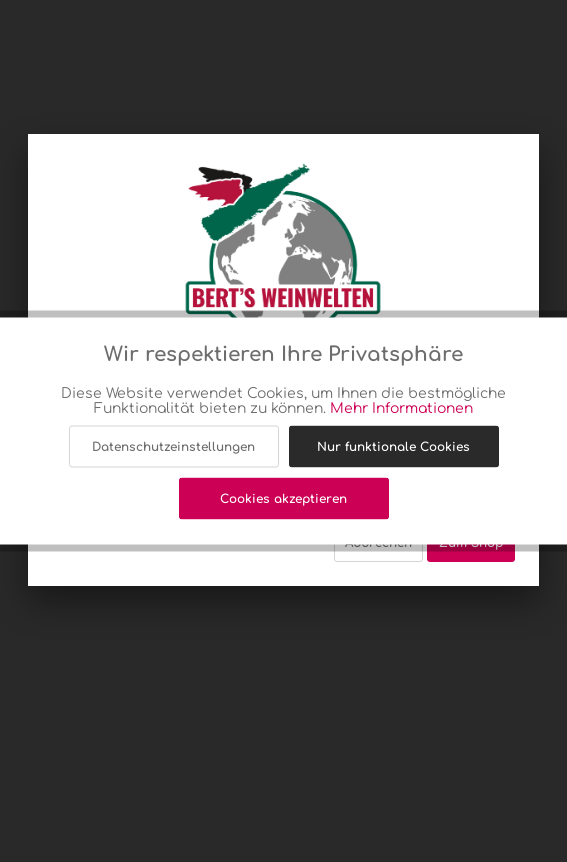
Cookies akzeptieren (283, 499)
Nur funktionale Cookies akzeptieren (393, 454)
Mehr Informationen (401, 408)
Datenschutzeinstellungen (173, 447)
